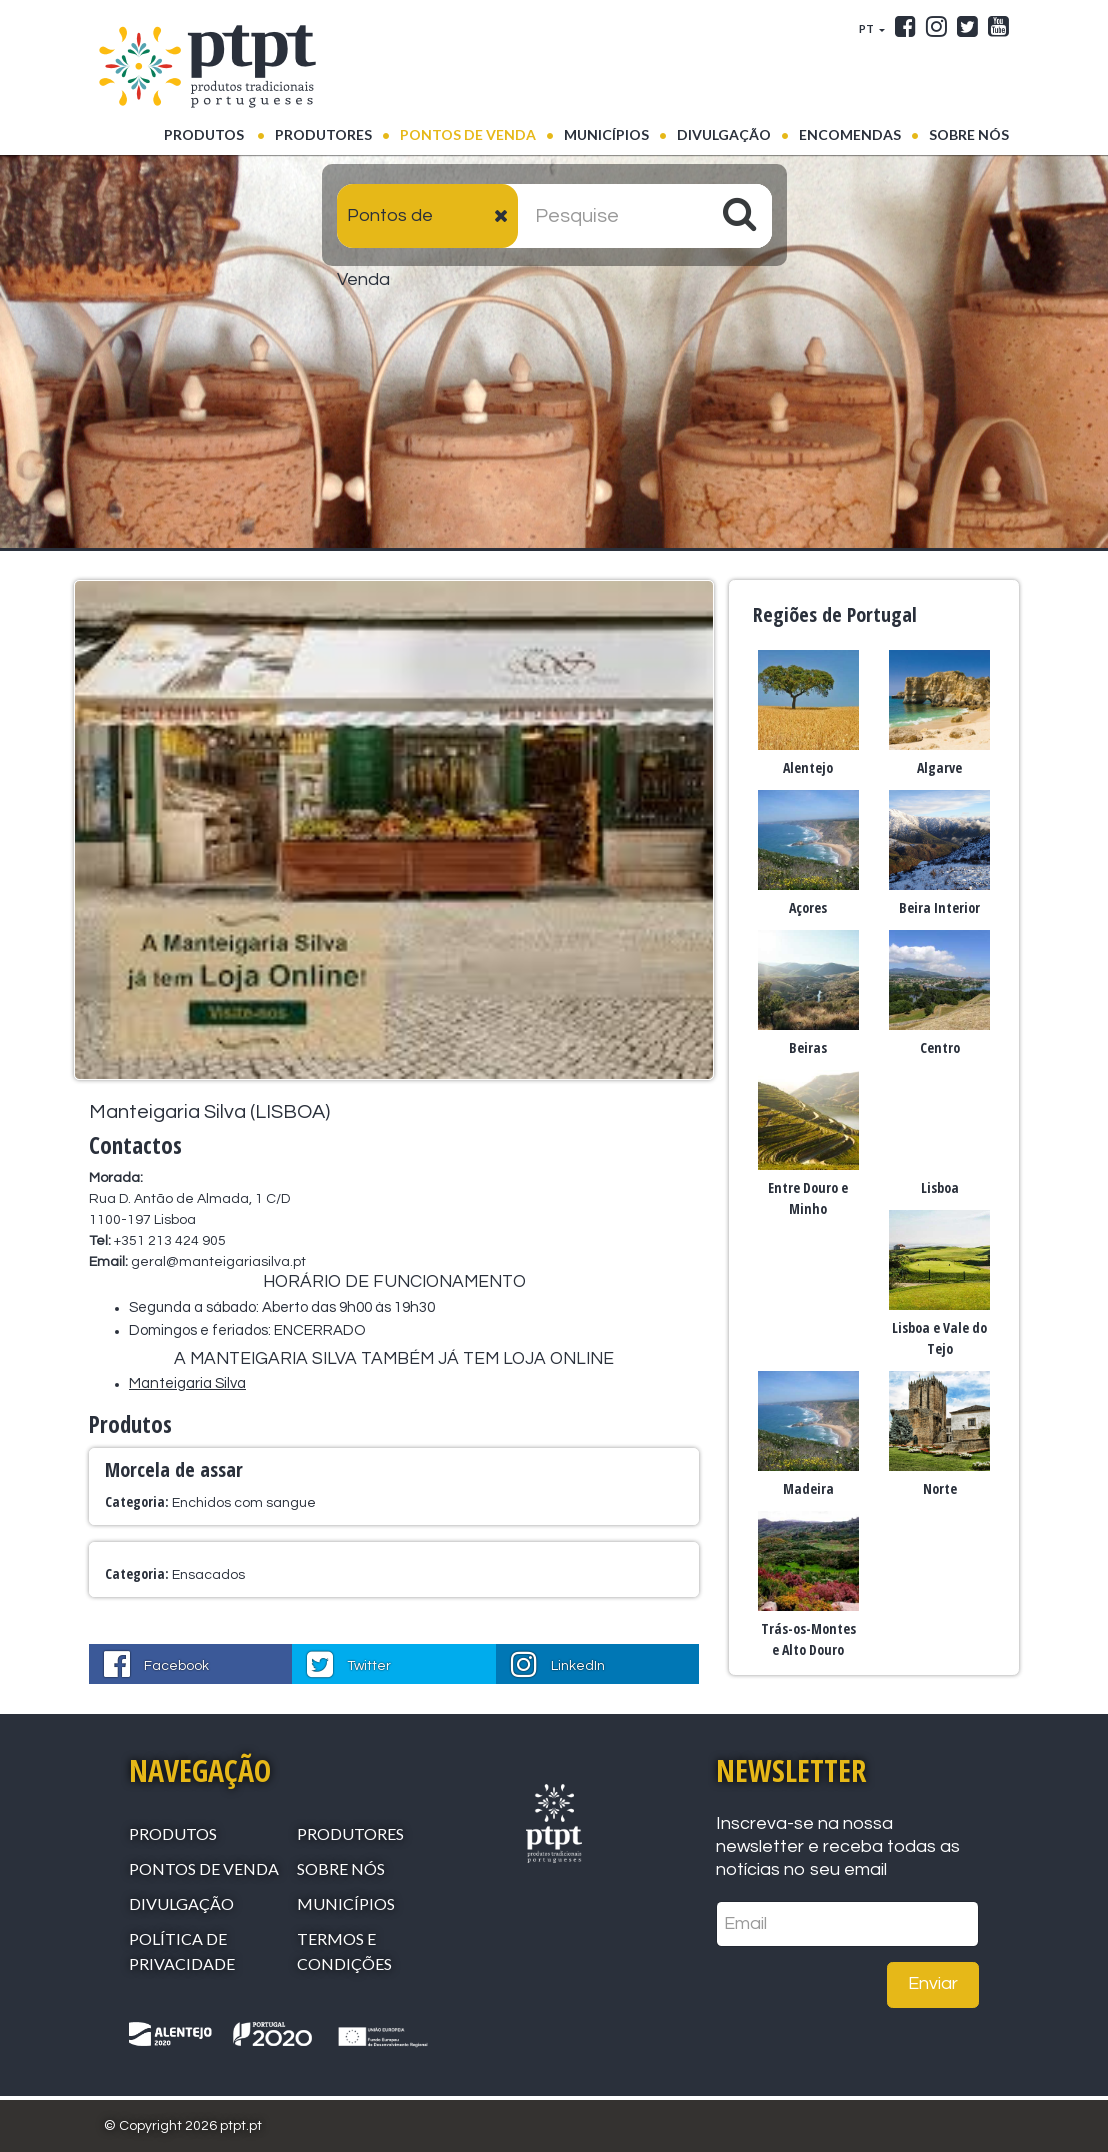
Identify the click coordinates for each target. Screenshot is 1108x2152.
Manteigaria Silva (187, 1383)
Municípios (606, 134)
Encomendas (850, 134)
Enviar (933, 1983)
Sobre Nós (969, 134)
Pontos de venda (468, 134)
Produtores (323, 134)
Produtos (214, 133)
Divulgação (724, 134)
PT (867, 28)
